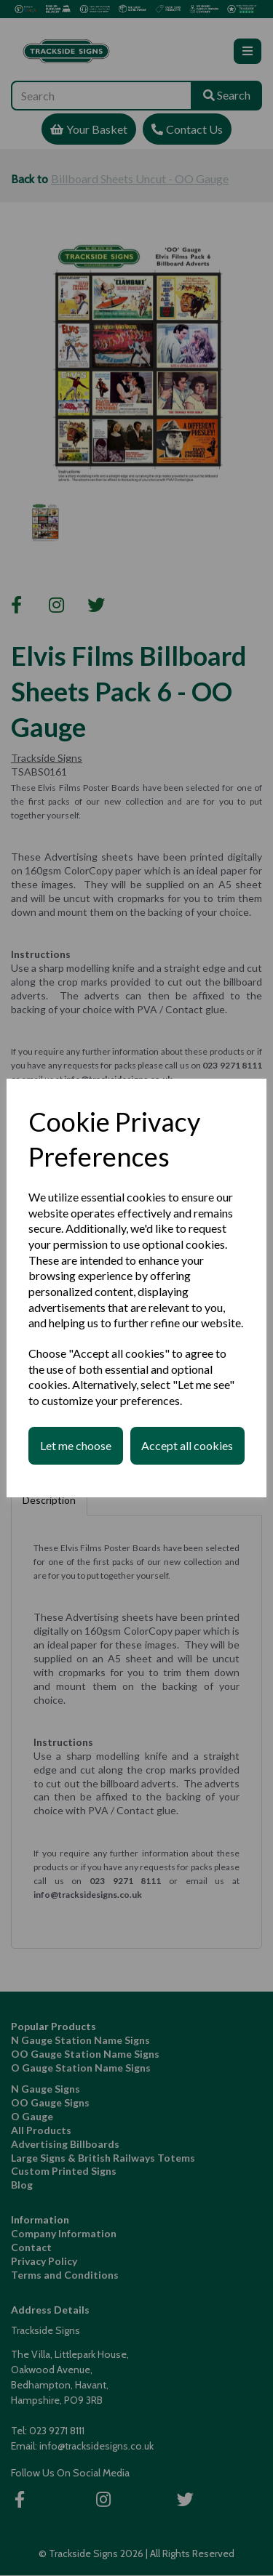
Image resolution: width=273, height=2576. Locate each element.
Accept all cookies (187, 1445)
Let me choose (75, 1445)
